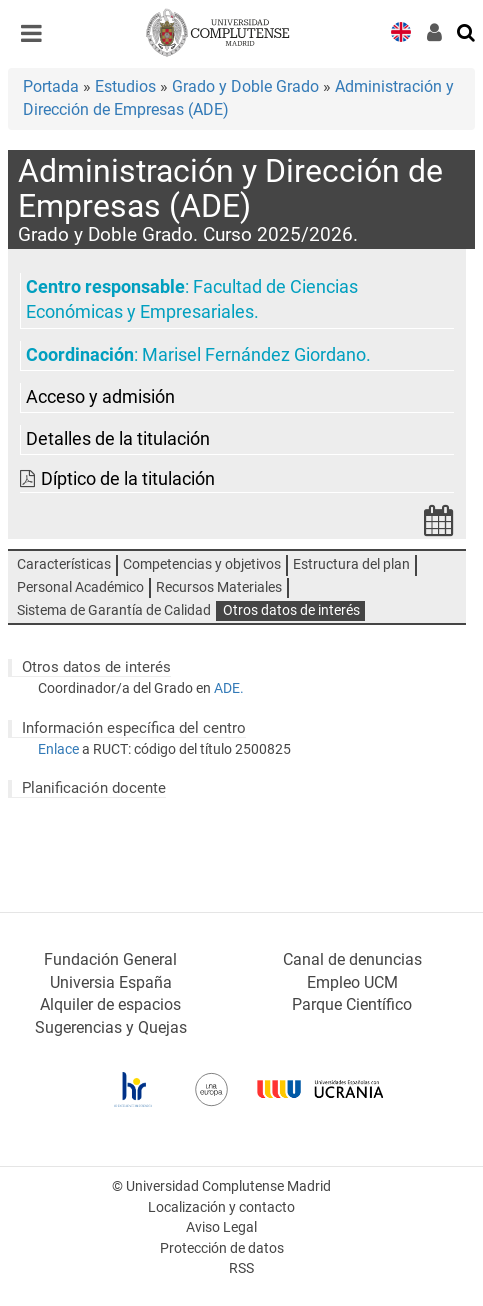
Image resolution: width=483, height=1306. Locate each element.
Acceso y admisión (100, 397)
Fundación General (110, 959)
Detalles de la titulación (118, 439)
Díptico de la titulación (128, 479)
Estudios (125, 86)
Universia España (111, 982)
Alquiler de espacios (110, 1004)
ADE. (229, 688)
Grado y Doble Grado (245, 86)
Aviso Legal (221, 1227)
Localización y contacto (221, 1207)
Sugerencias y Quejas (111, 1027)
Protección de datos (222, 1248)
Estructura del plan (351, 564)
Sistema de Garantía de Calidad (114, 610)
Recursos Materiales (219, 587)
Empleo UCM (352, 982)
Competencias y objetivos (202, 564)
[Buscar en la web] (467, 31)
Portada (51, 86)
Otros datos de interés (291, 610)
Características (64, 564)
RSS (241, 1268)
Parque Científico (352, 1004)
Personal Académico (80, 587)
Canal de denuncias (352, 959)
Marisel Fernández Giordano (254, 355)
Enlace (58, 749)
